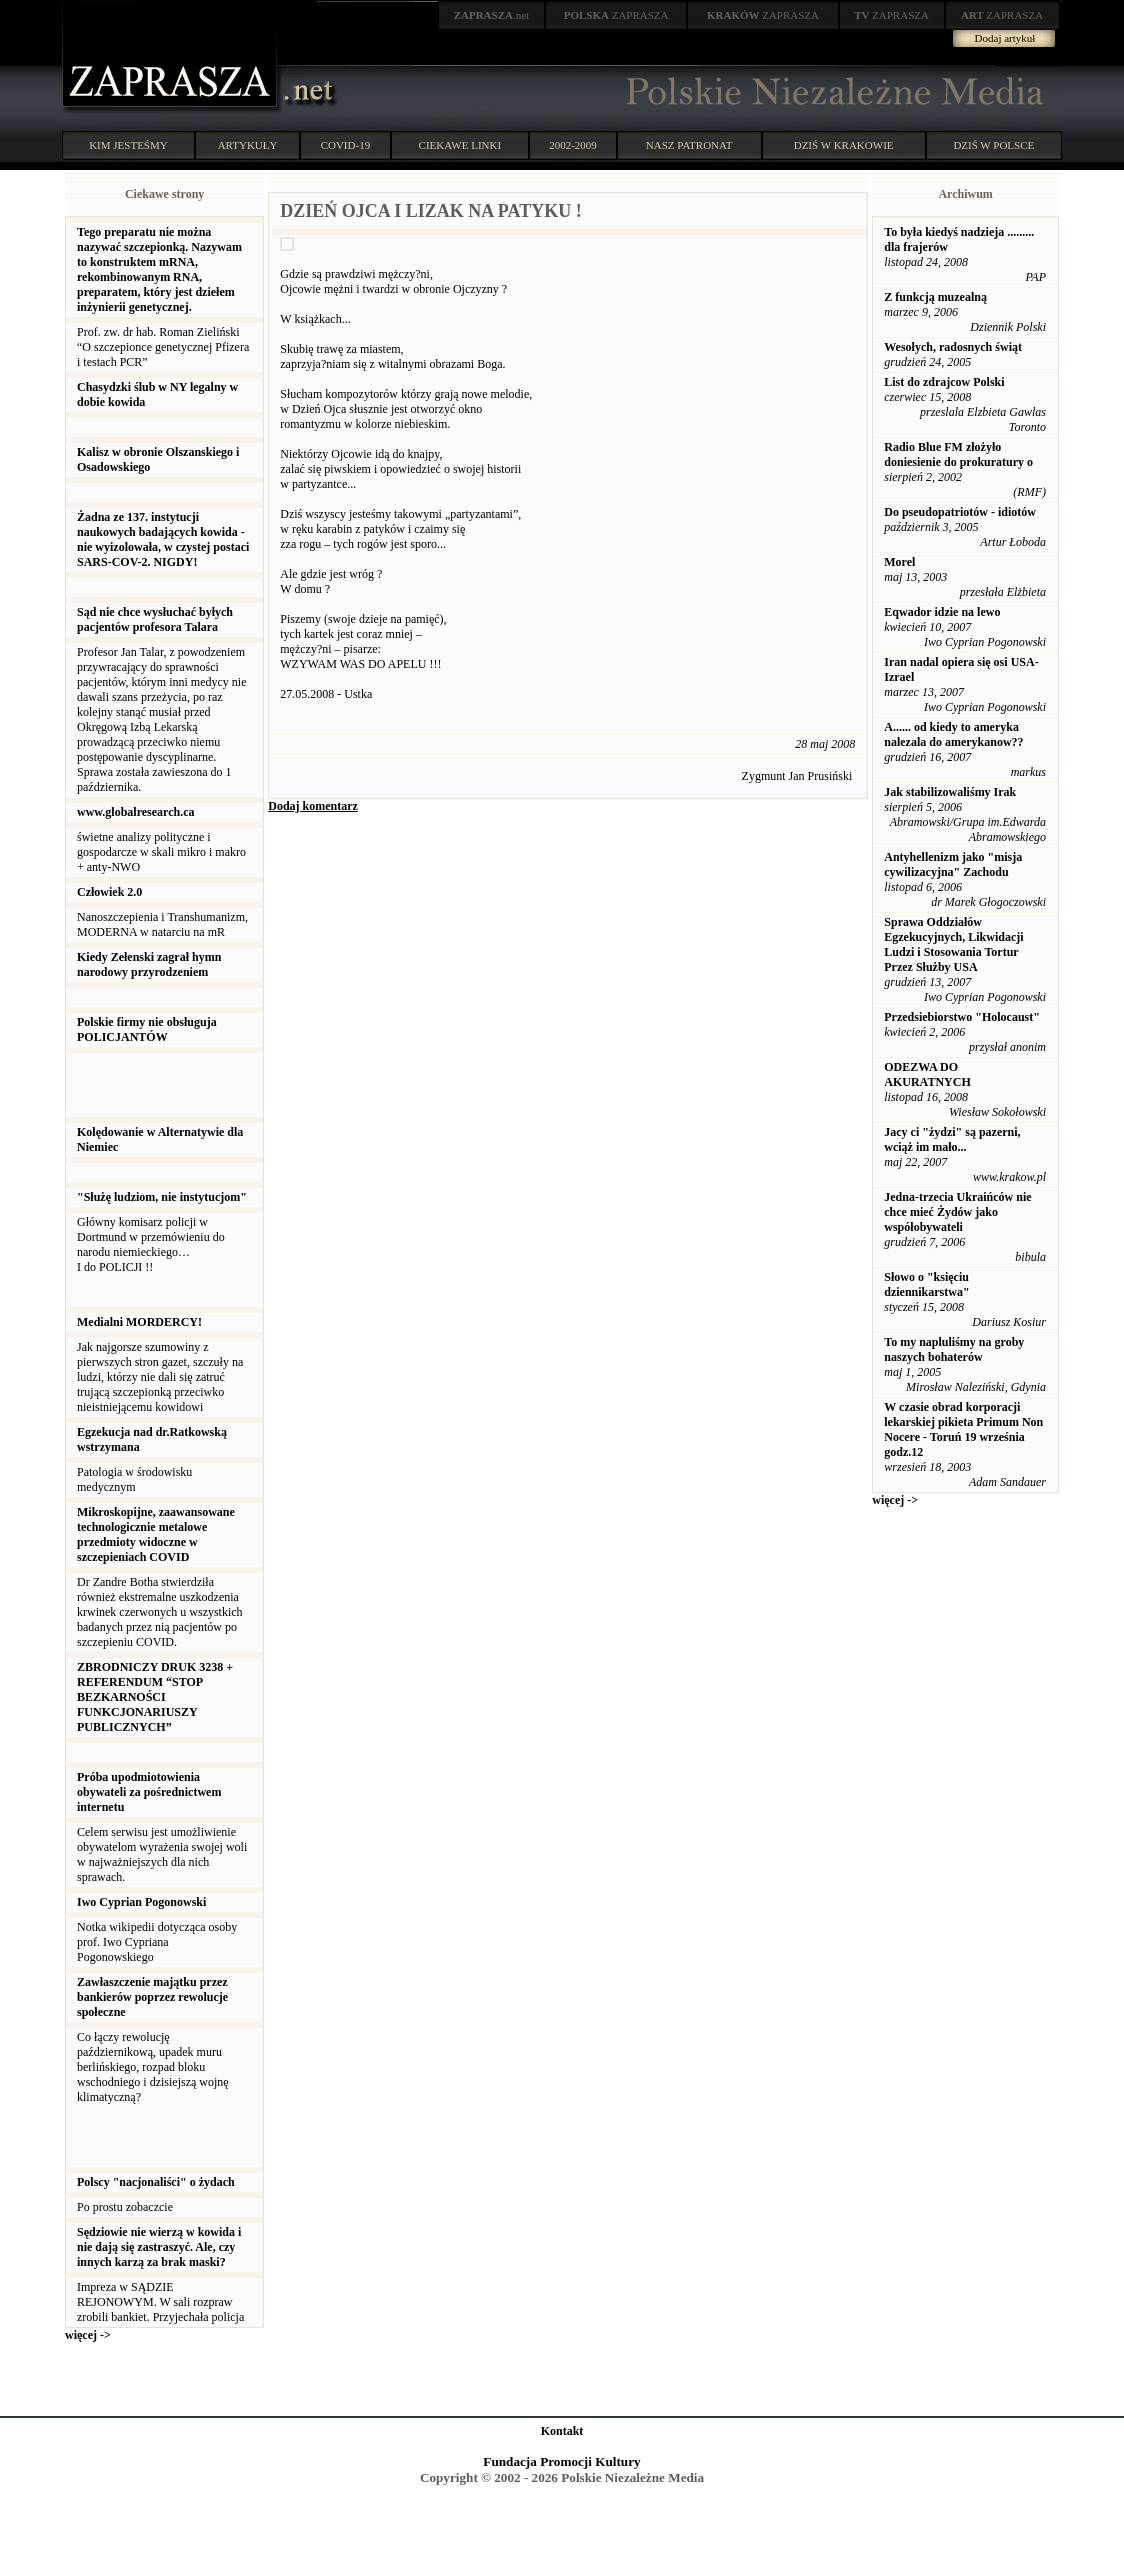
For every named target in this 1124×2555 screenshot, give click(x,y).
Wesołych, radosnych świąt (953, 347)
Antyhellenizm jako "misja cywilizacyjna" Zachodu (953, 864)
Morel (899, 562)
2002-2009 (573, 145)
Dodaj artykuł (1005, 38)
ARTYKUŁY (248, 145)
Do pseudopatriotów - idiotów (960, 512)
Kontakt (562, 2431)
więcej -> (88, 2335)
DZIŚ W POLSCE (993, 145)
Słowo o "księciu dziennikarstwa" (926, 1284)
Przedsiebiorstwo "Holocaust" (962, 1017)
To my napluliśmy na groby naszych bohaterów (954, 1349)
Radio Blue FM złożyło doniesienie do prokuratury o (958, 454)
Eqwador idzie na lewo (942, 612)
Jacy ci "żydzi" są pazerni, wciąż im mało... (952, 1139)
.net (492, 15)
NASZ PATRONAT (689, 145)
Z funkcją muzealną (935, 297)
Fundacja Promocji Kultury (561, 2461)
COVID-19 (346, 145)
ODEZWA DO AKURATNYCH (927, 1074)
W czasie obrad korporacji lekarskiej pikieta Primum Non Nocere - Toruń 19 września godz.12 (963, 1429)
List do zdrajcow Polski (944, 382)
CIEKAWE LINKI (460, 145)
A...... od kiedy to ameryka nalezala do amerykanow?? (953, 734)
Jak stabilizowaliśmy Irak (950, 792)
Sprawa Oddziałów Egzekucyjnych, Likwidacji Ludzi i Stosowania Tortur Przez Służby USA (953, 944)
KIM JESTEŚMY (128, 145)
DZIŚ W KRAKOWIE (844, 145)
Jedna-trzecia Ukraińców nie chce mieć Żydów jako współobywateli (957, 1212)
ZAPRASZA (616, 15)
